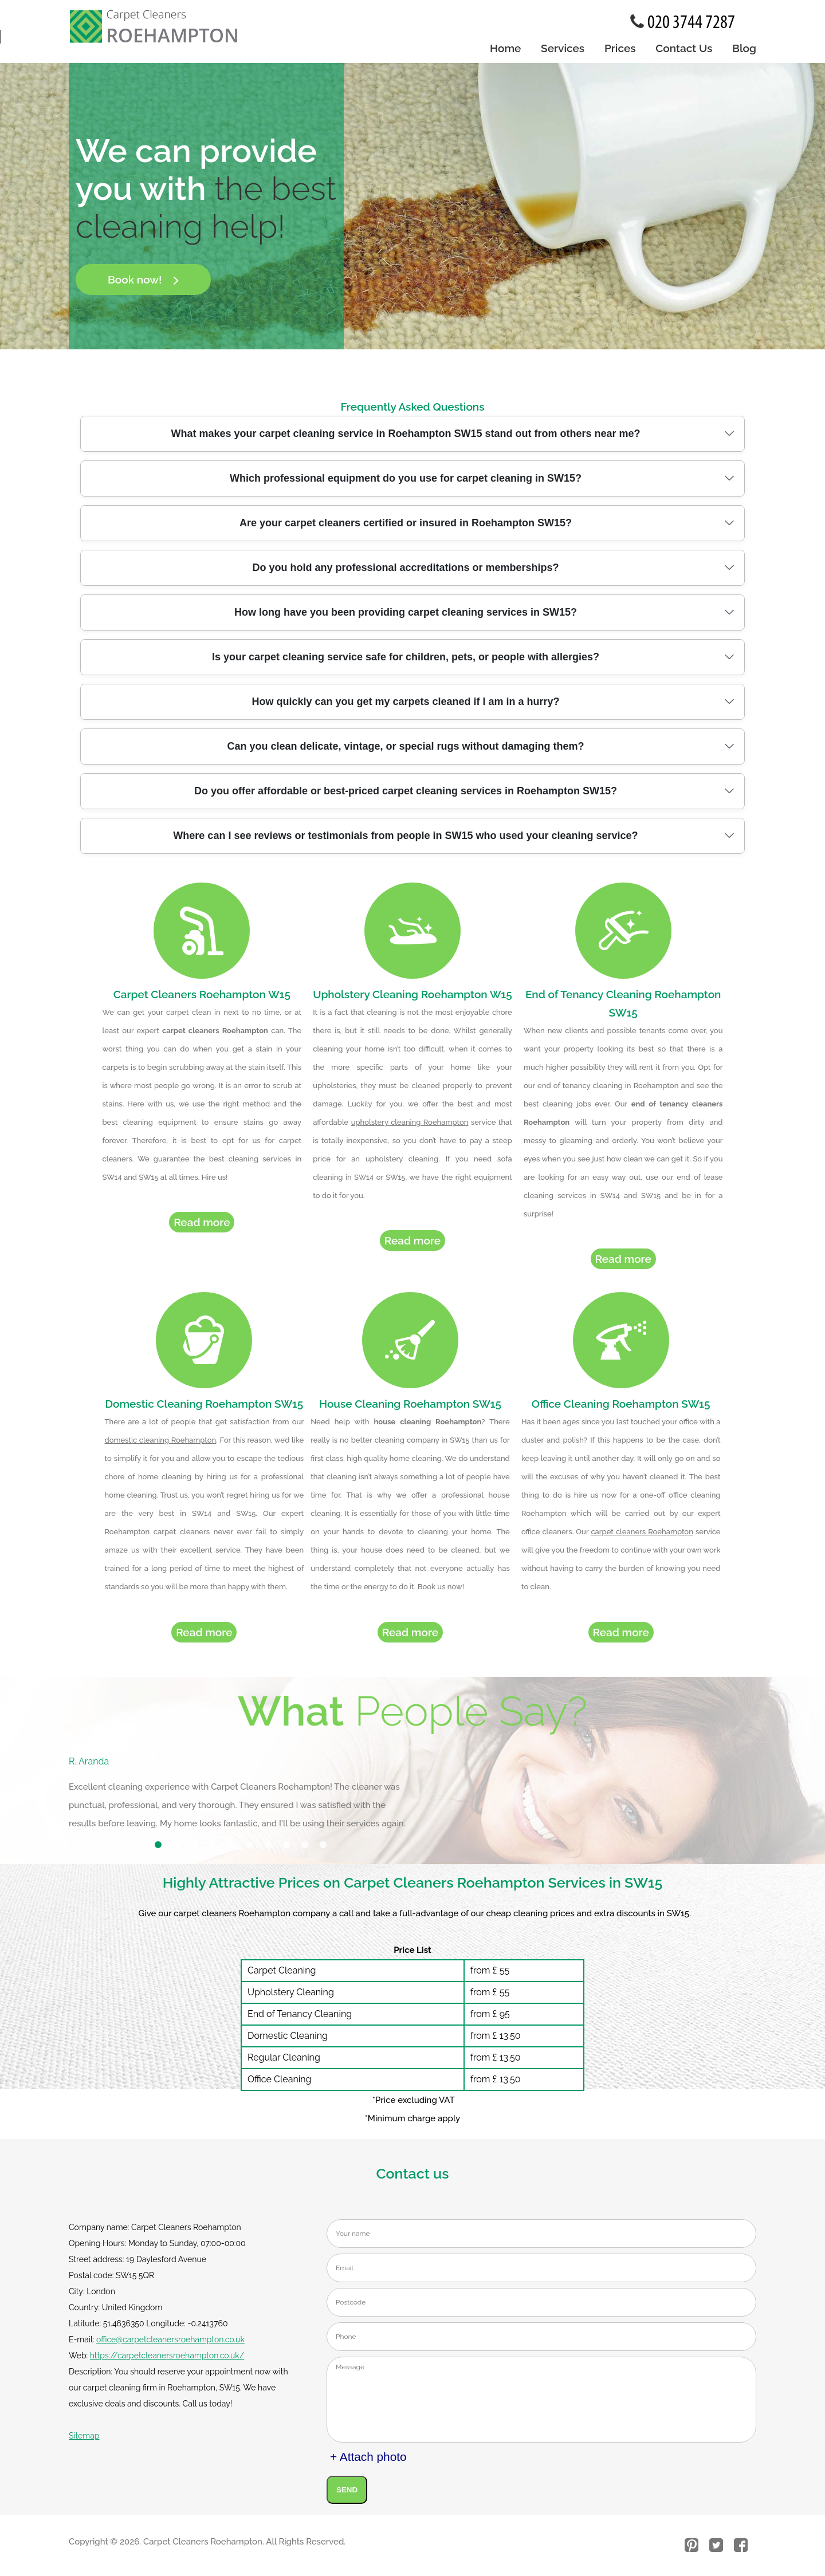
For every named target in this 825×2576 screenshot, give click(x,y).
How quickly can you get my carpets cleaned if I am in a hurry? (405, 701)
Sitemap (84, 2440)
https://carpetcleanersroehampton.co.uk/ (167, 2360)
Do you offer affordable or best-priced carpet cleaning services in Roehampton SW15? (405, 791)
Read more (202, 1225)
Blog (744, 48)
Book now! (143, 279)
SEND (347, 2495)
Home (505, 48)
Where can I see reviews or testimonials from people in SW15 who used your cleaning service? (405, 835)
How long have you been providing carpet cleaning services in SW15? (405, 612)
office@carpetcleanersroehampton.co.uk (170, 2344)
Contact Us (683, 48)
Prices (620, 48)
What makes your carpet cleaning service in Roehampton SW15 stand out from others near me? (405, 433)
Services (562, 48)
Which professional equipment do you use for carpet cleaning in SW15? (406, 478)
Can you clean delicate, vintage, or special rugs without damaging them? (405, 746)
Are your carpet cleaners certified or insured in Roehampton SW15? (405, 523)
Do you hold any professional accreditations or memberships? (405, 567)
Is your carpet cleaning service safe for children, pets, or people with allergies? (405, 657)
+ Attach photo (368, 2461)
